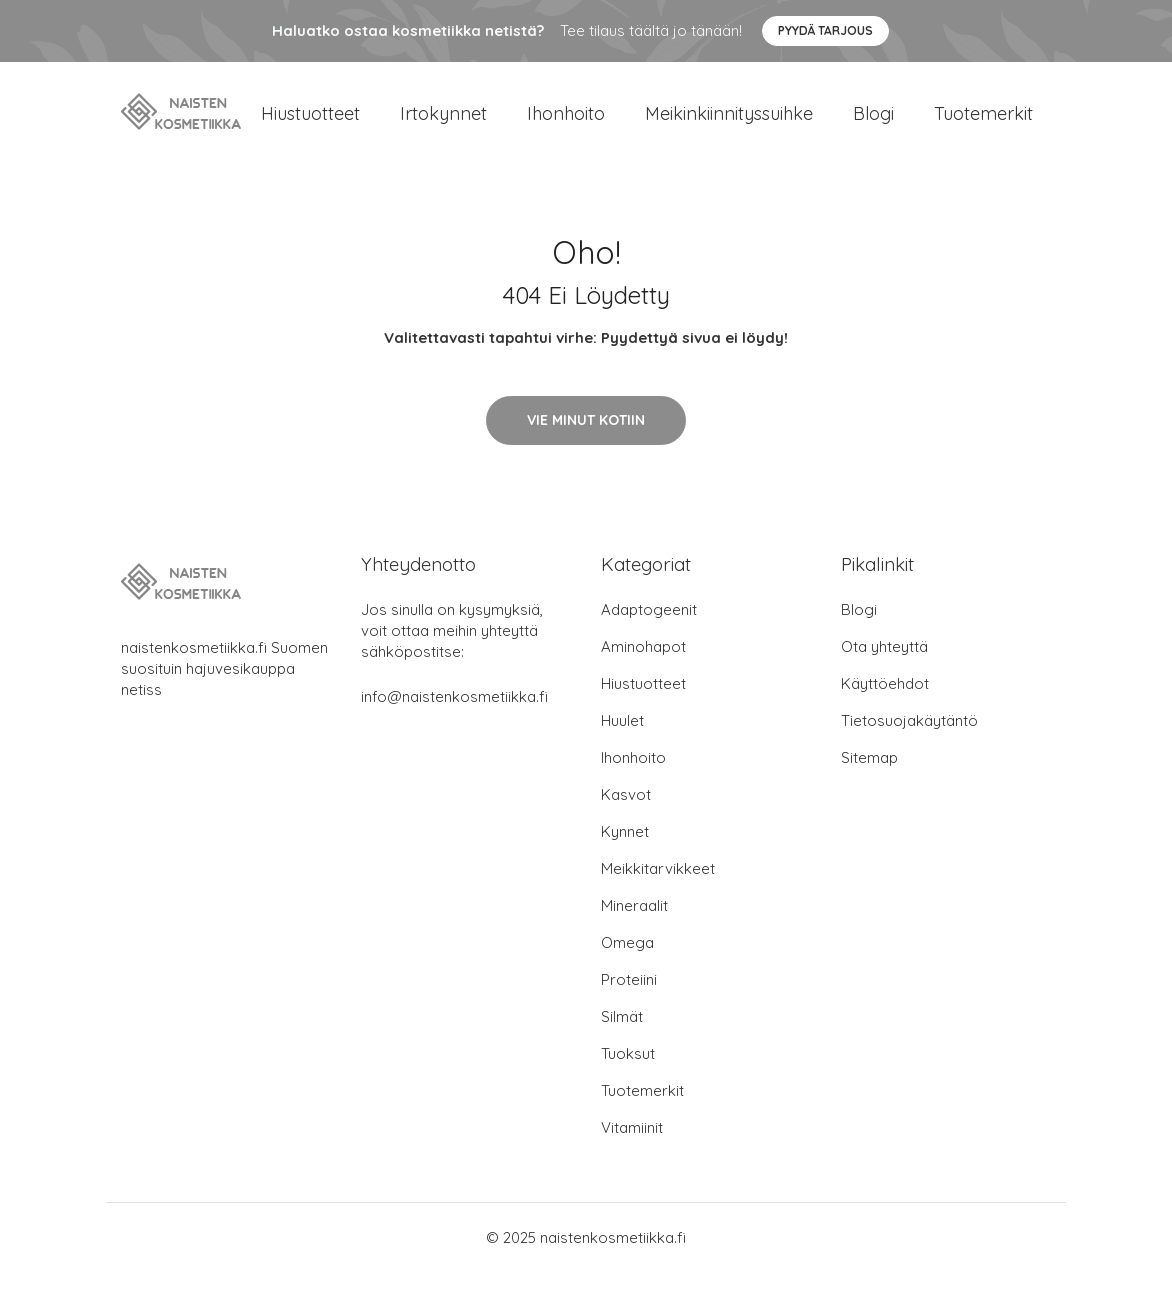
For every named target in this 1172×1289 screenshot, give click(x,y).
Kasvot (626, 811)
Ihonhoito (566, 121)
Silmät (622, 1033)
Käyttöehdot (885, 700)
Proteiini (629, 996)
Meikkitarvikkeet (658, 885)
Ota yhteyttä (884, 663)
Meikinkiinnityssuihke (729, 121)
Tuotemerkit (983, 121)
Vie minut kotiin (586, 437)
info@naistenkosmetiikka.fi (454, 713)
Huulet (622, 737)
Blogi (873, 121)
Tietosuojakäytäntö (909, 737)
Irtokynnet (443, 121)
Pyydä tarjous (825, 30)
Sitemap (869, 774)
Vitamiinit (632, 1144)
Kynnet (625, 848)
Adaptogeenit (649, 626)
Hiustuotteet (310, 121)
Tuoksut (628, 1070)
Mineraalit (634, 922)
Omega (627, 959)
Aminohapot (643, 663)
